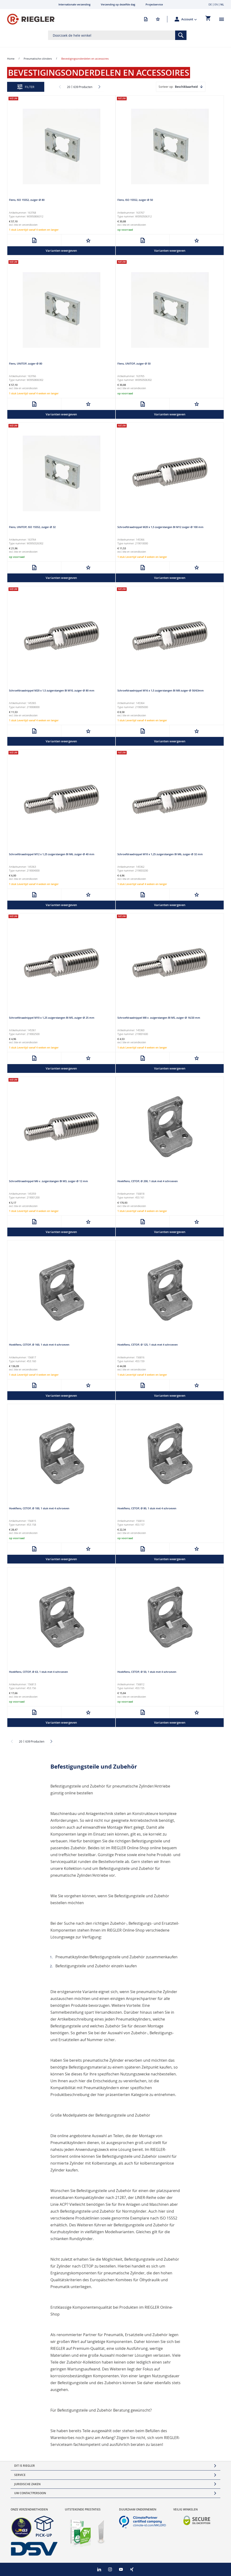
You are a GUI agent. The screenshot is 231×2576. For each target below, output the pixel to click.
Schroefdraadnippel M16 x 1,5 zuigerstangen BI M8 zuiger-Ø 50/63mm (160, 690)
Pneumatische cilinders (38, 58)
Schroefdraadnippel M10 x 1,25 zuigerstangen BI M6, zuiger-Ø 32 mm (160, 854)
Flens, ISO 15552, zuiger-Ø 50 (135, 200)
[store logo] (30, 19)
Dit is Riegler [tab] (24, 2466)
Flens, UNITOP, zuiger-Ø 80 (25, 363)
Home (10, 58)
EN (216, 4)
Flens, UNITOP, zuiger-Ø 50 (134, 363)
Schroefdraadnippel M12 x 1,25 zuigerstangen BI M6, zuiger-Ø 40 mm (51, 854)
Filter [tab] (29, 87)
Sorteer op (166, 86)
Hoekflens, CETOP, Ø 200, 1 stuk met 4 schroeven (147, 1181)
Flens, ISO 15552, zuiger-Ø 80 (26, 200)
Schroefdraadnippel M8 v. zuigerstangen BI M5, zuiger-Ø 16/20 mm (158, 1017)
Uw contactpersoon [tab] (30, 2493)
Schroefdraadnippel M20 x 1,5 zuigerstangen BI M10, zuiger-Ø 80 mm (51, 690)
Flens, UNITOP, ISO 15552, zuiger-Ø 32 (32, 527)
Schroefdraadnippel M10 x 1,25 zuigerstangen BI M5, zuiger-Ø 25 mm (51, 1017)
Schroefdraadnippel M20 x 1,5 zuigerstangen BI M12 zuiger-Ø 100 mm (160, 527)
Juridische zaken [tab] (27, 2484)
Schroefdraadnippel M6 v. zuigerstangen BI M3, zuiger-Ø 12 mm (48, 1181)
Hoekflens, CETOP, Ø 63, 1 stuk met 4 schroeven (38, 1671)
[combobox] (117, 35)
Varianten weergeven (61, 250)
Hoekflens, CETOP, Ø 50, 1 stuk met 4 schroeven (146, 1671)
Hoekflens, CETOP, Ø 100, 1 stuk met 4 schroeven (39, 1508)
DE (210, 4)
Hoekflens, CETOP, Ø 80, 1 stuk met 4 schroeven (146, 1508)
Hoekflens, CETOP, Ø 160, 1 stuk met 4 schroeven (39, 1344)
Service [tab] (20, 2475)
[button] (189, 19)
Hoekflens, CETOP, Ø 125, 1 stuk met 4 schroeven (147, 1344)
